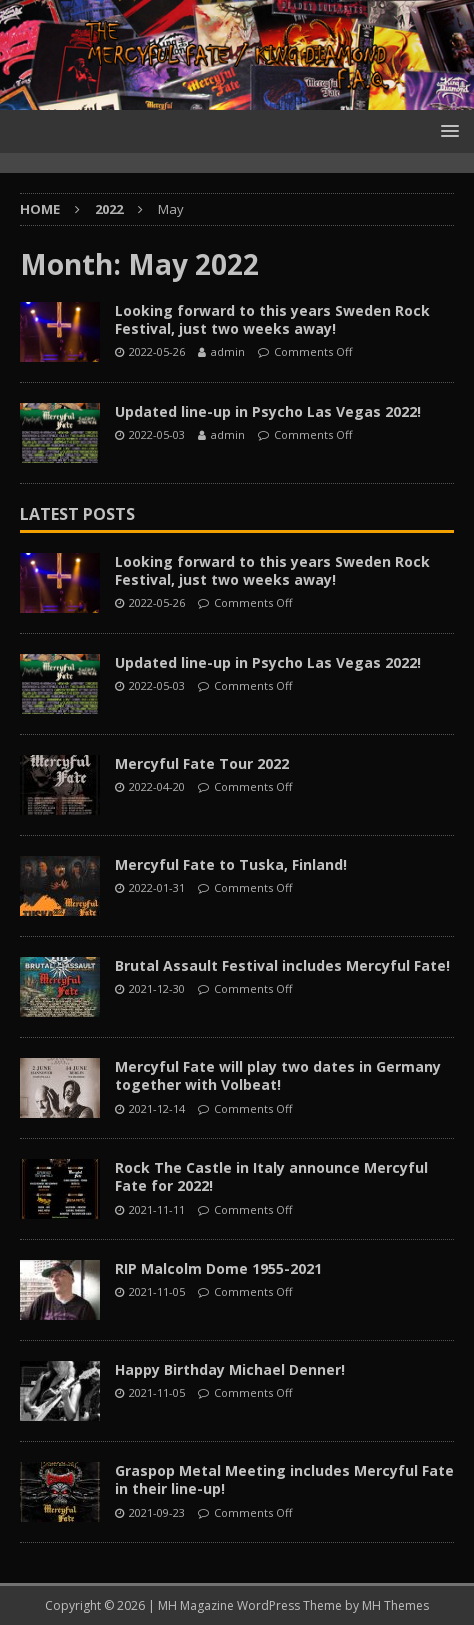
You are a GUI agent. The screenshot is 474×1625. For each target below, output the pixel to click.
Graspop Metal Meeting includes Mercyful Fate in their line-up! (284, 1479)
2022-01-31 (157, 887)
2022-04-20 (157, 786)
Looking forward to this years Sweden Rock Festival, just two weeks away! (272, 319)
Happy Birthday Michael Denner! (230, 1369)
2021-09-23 (157, 1512)
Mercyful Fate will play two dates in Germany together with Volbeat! (278, 1075)
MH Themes (395, 1605)
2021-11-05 (157, 1291)
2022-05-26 (157, 351)
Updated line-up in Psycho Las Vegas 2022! (268, 411)
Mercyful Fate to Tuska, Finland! (231, 864)
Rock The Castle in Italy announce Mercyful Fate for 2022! (271, 1176)
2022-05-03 (157, 434)
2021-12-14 (157, 1108)
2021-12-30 (157, 988)
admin (228, 351)
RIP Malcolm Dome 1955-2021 (218, 1268)
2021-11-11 (157, 1209)
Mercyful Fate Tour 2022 (202, 763)
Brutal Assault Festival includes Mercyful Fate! (282, 965)
